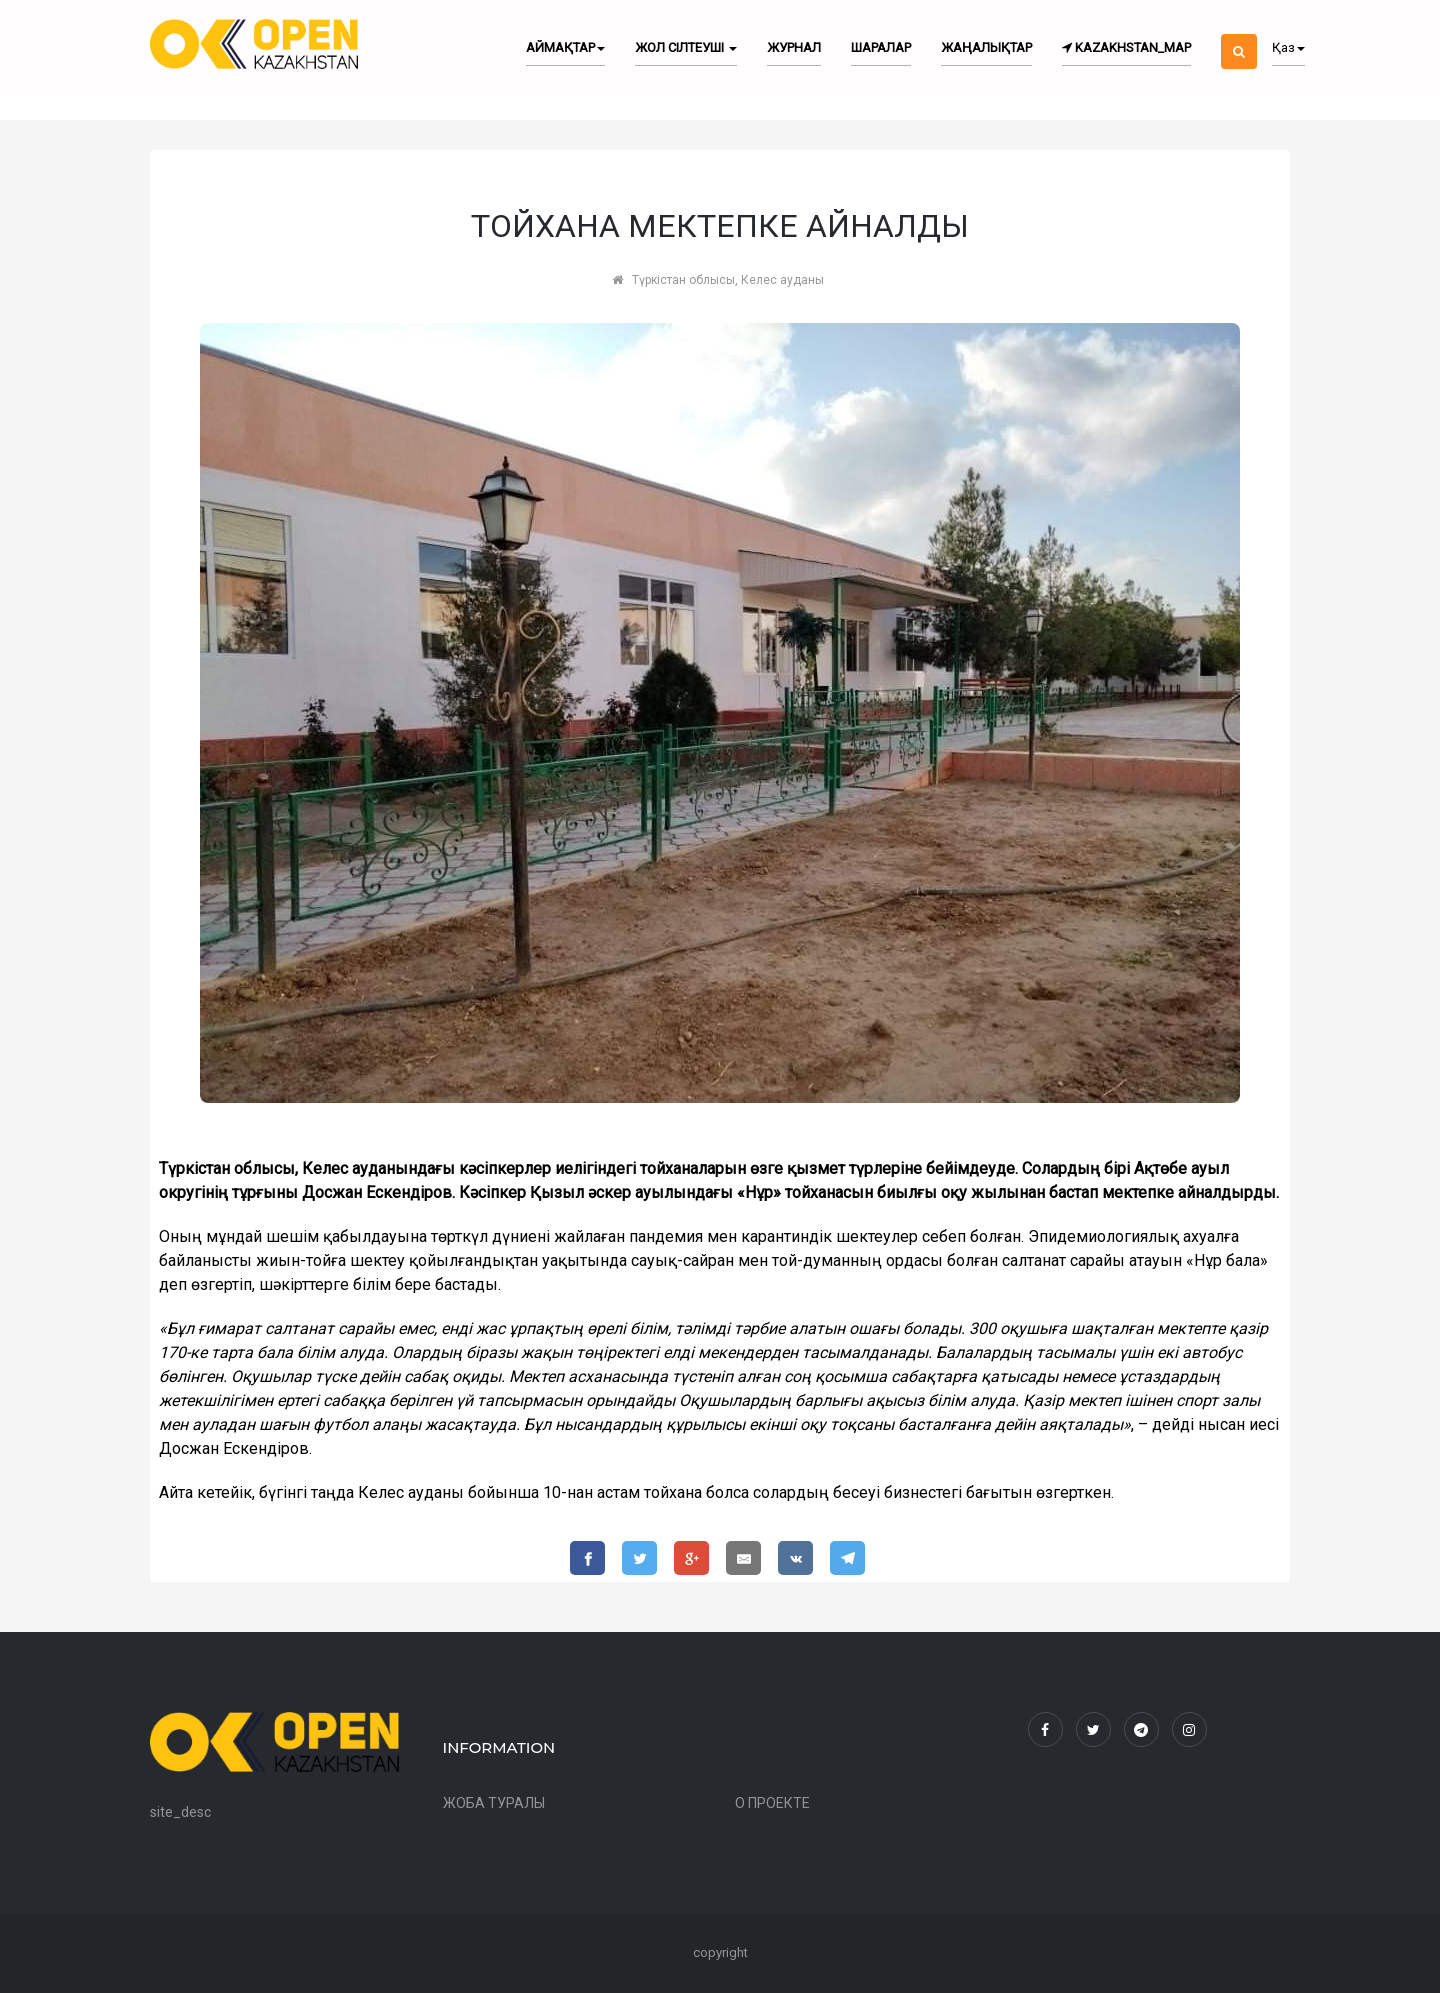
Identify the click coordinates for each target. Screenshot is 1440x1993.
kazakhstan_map (1126, 47)
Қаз (1288, 47)
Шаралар (881, 47)
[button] (1239, 34)
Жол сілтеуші (686, 47)
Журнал (794, 47)
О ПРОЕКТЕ (772, 1803)
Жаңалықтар (986, 47)
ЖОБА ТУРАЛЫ (494, 1803)
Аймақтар (565, 47)
